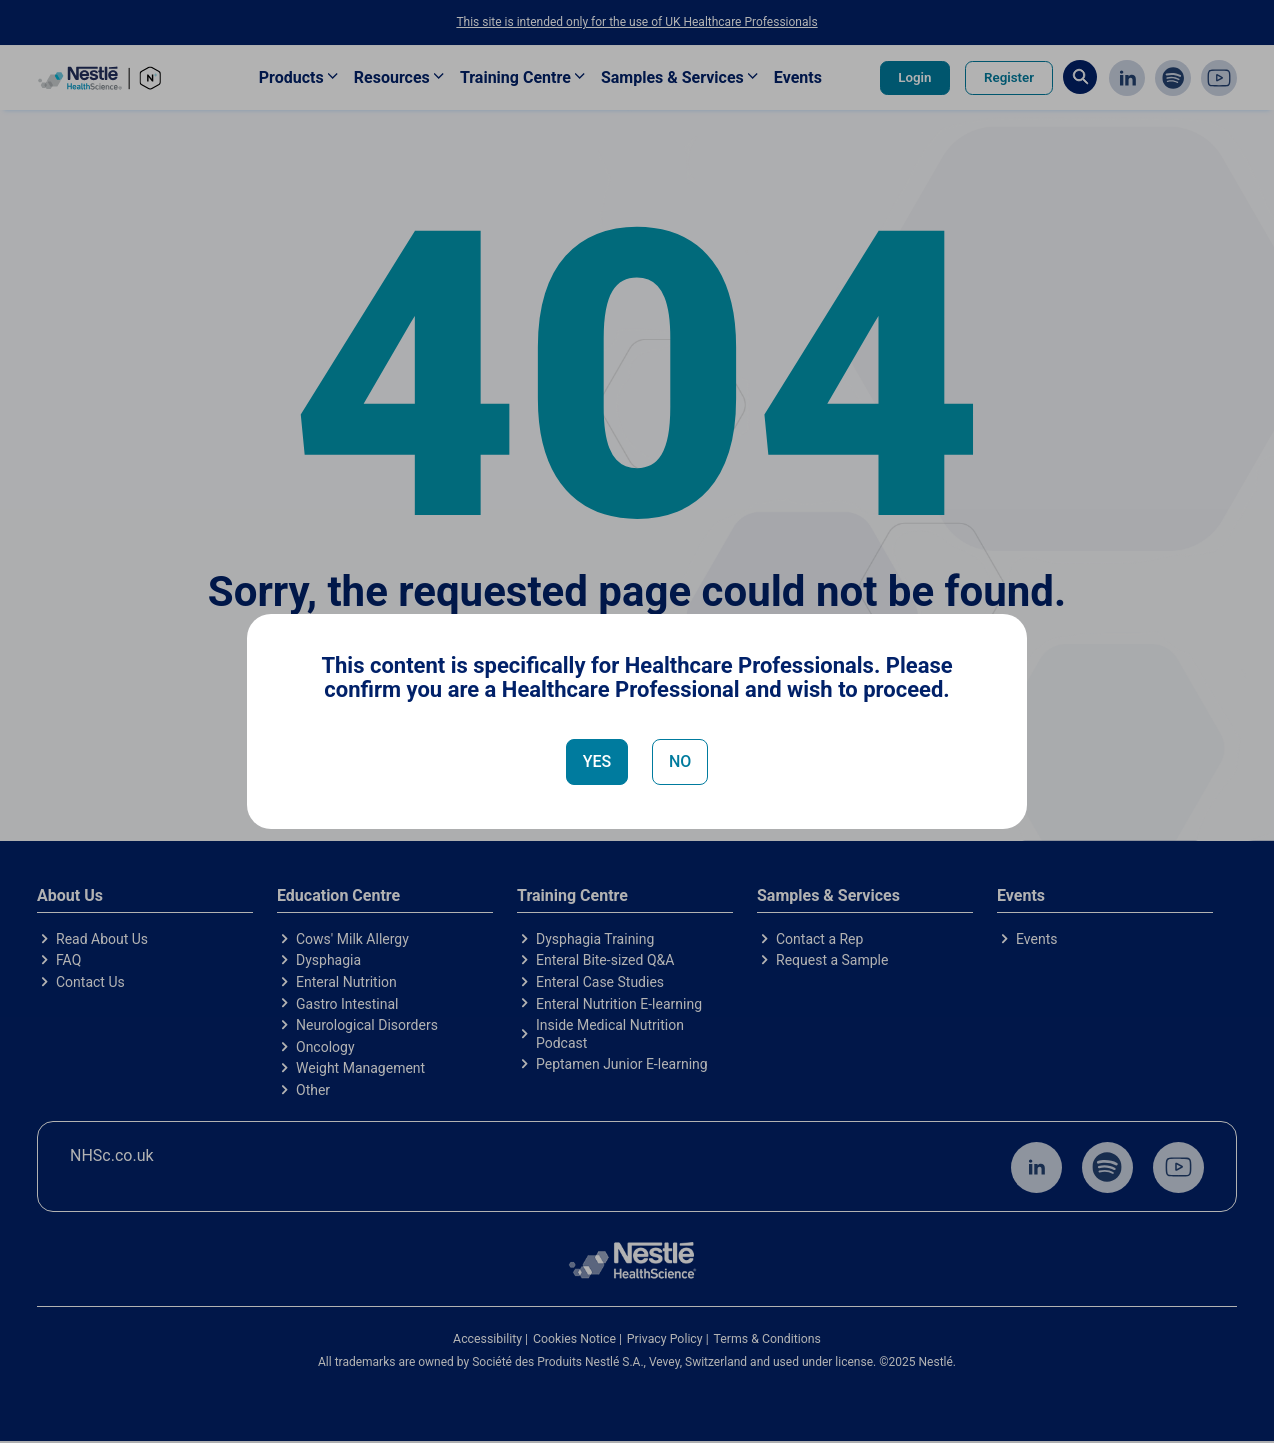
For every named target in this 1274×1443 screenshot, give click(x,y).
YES (597, 761)
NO (680, 761)
